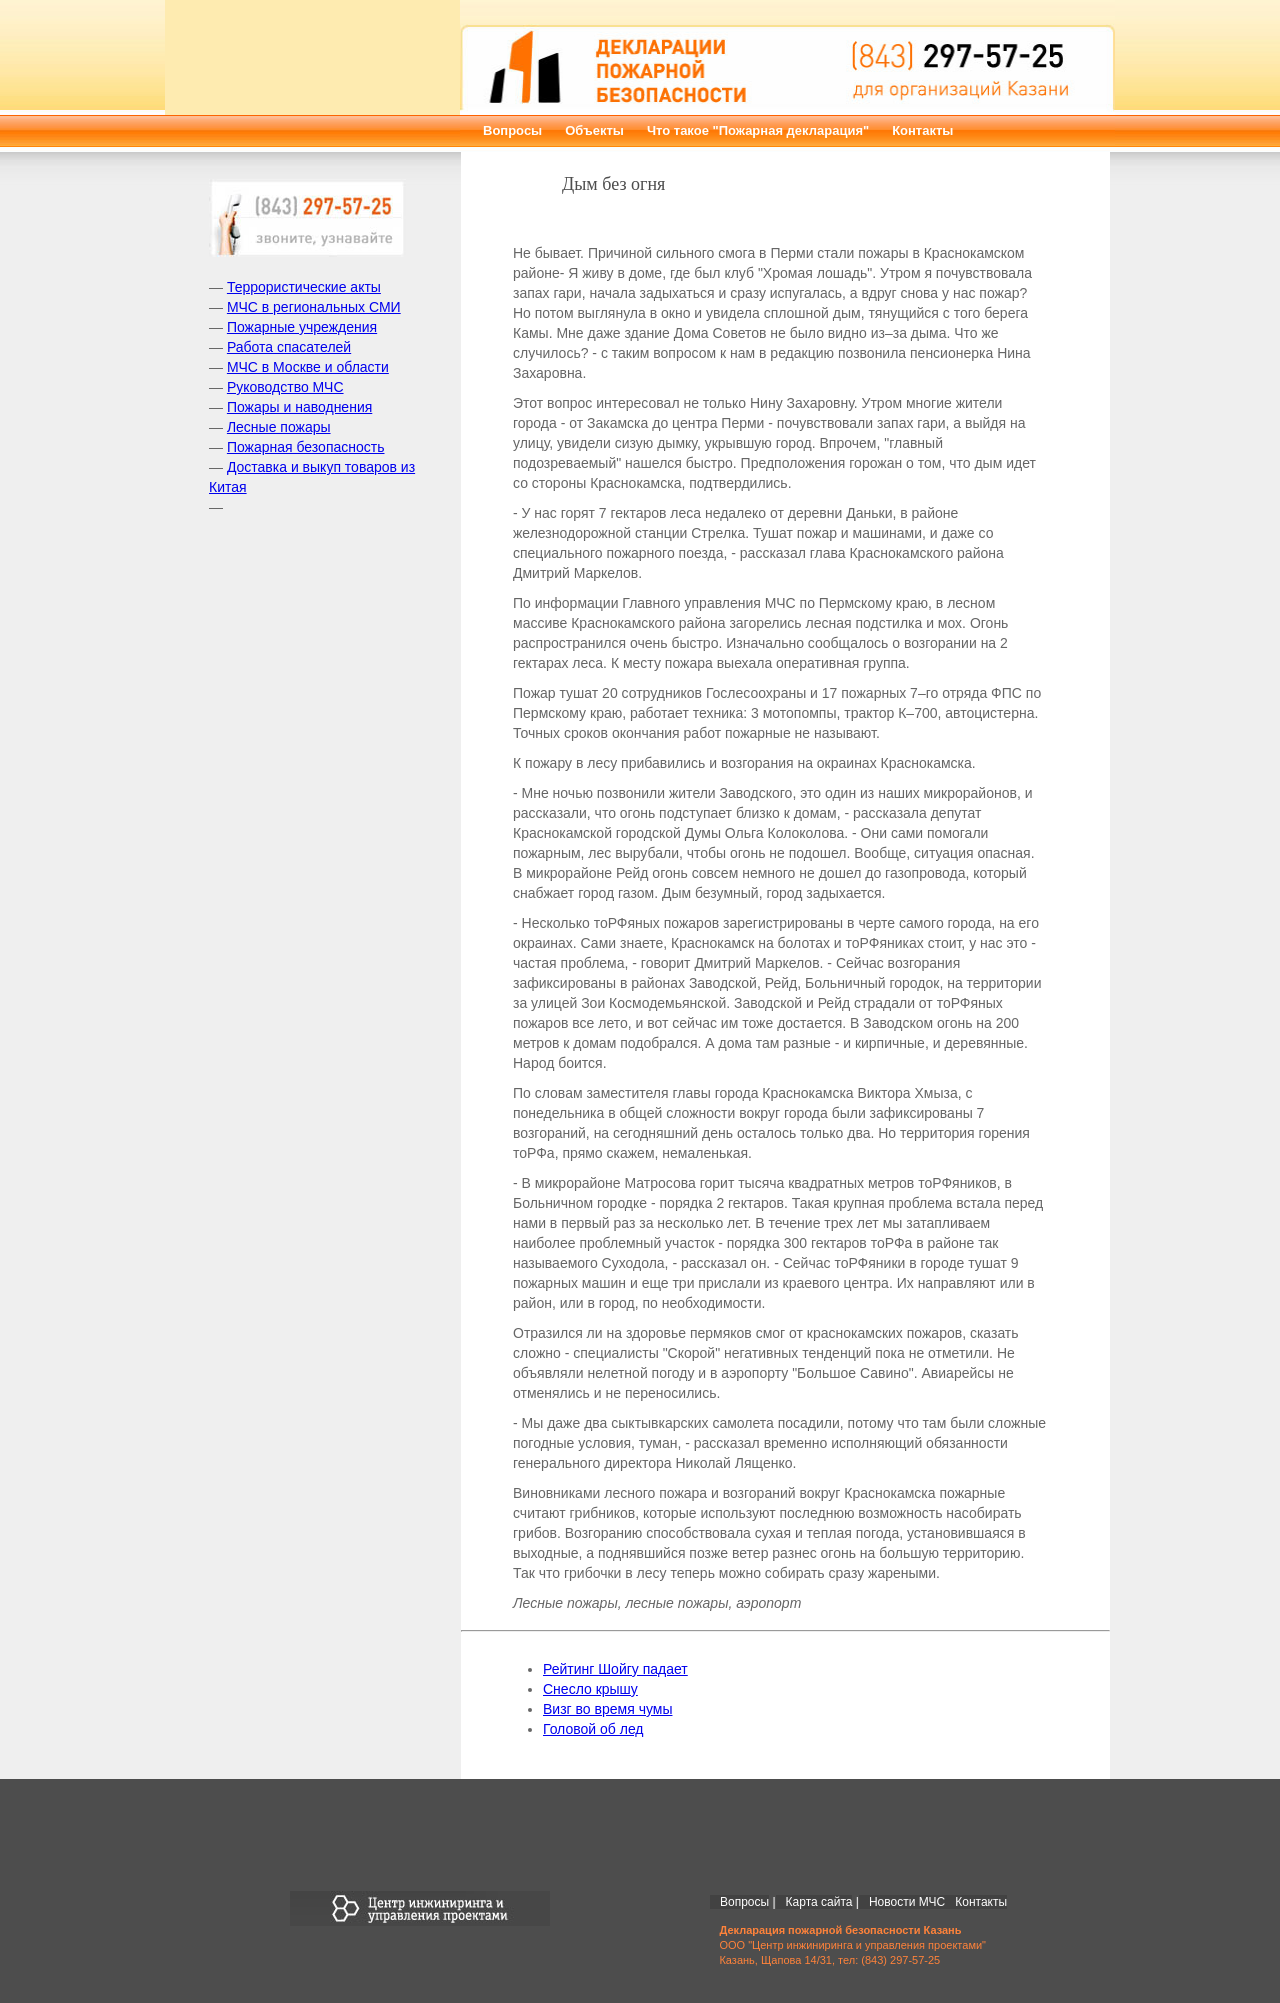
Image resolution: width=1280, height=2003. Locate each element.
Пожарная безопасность (306, 447)
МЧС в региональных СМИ (314, 307)
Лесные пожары (279, 427)
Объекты (594, 130)
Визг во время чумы (607, 1709)
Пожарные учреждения (302, 327)
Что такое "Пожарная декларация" (758, 130)
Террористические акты (304, 287)
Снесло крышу (590, 1689)
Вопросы (512, 130)
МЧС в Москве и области (308, 367)
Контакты (922, 130)
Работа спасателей (289, 347)
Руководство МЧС (285, 387)
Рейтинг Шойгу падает (615, 1669)
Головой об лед (593, 1729)
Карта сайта (819, 1902)
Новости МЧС (907, 1902)
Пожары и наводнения (299, 407)
